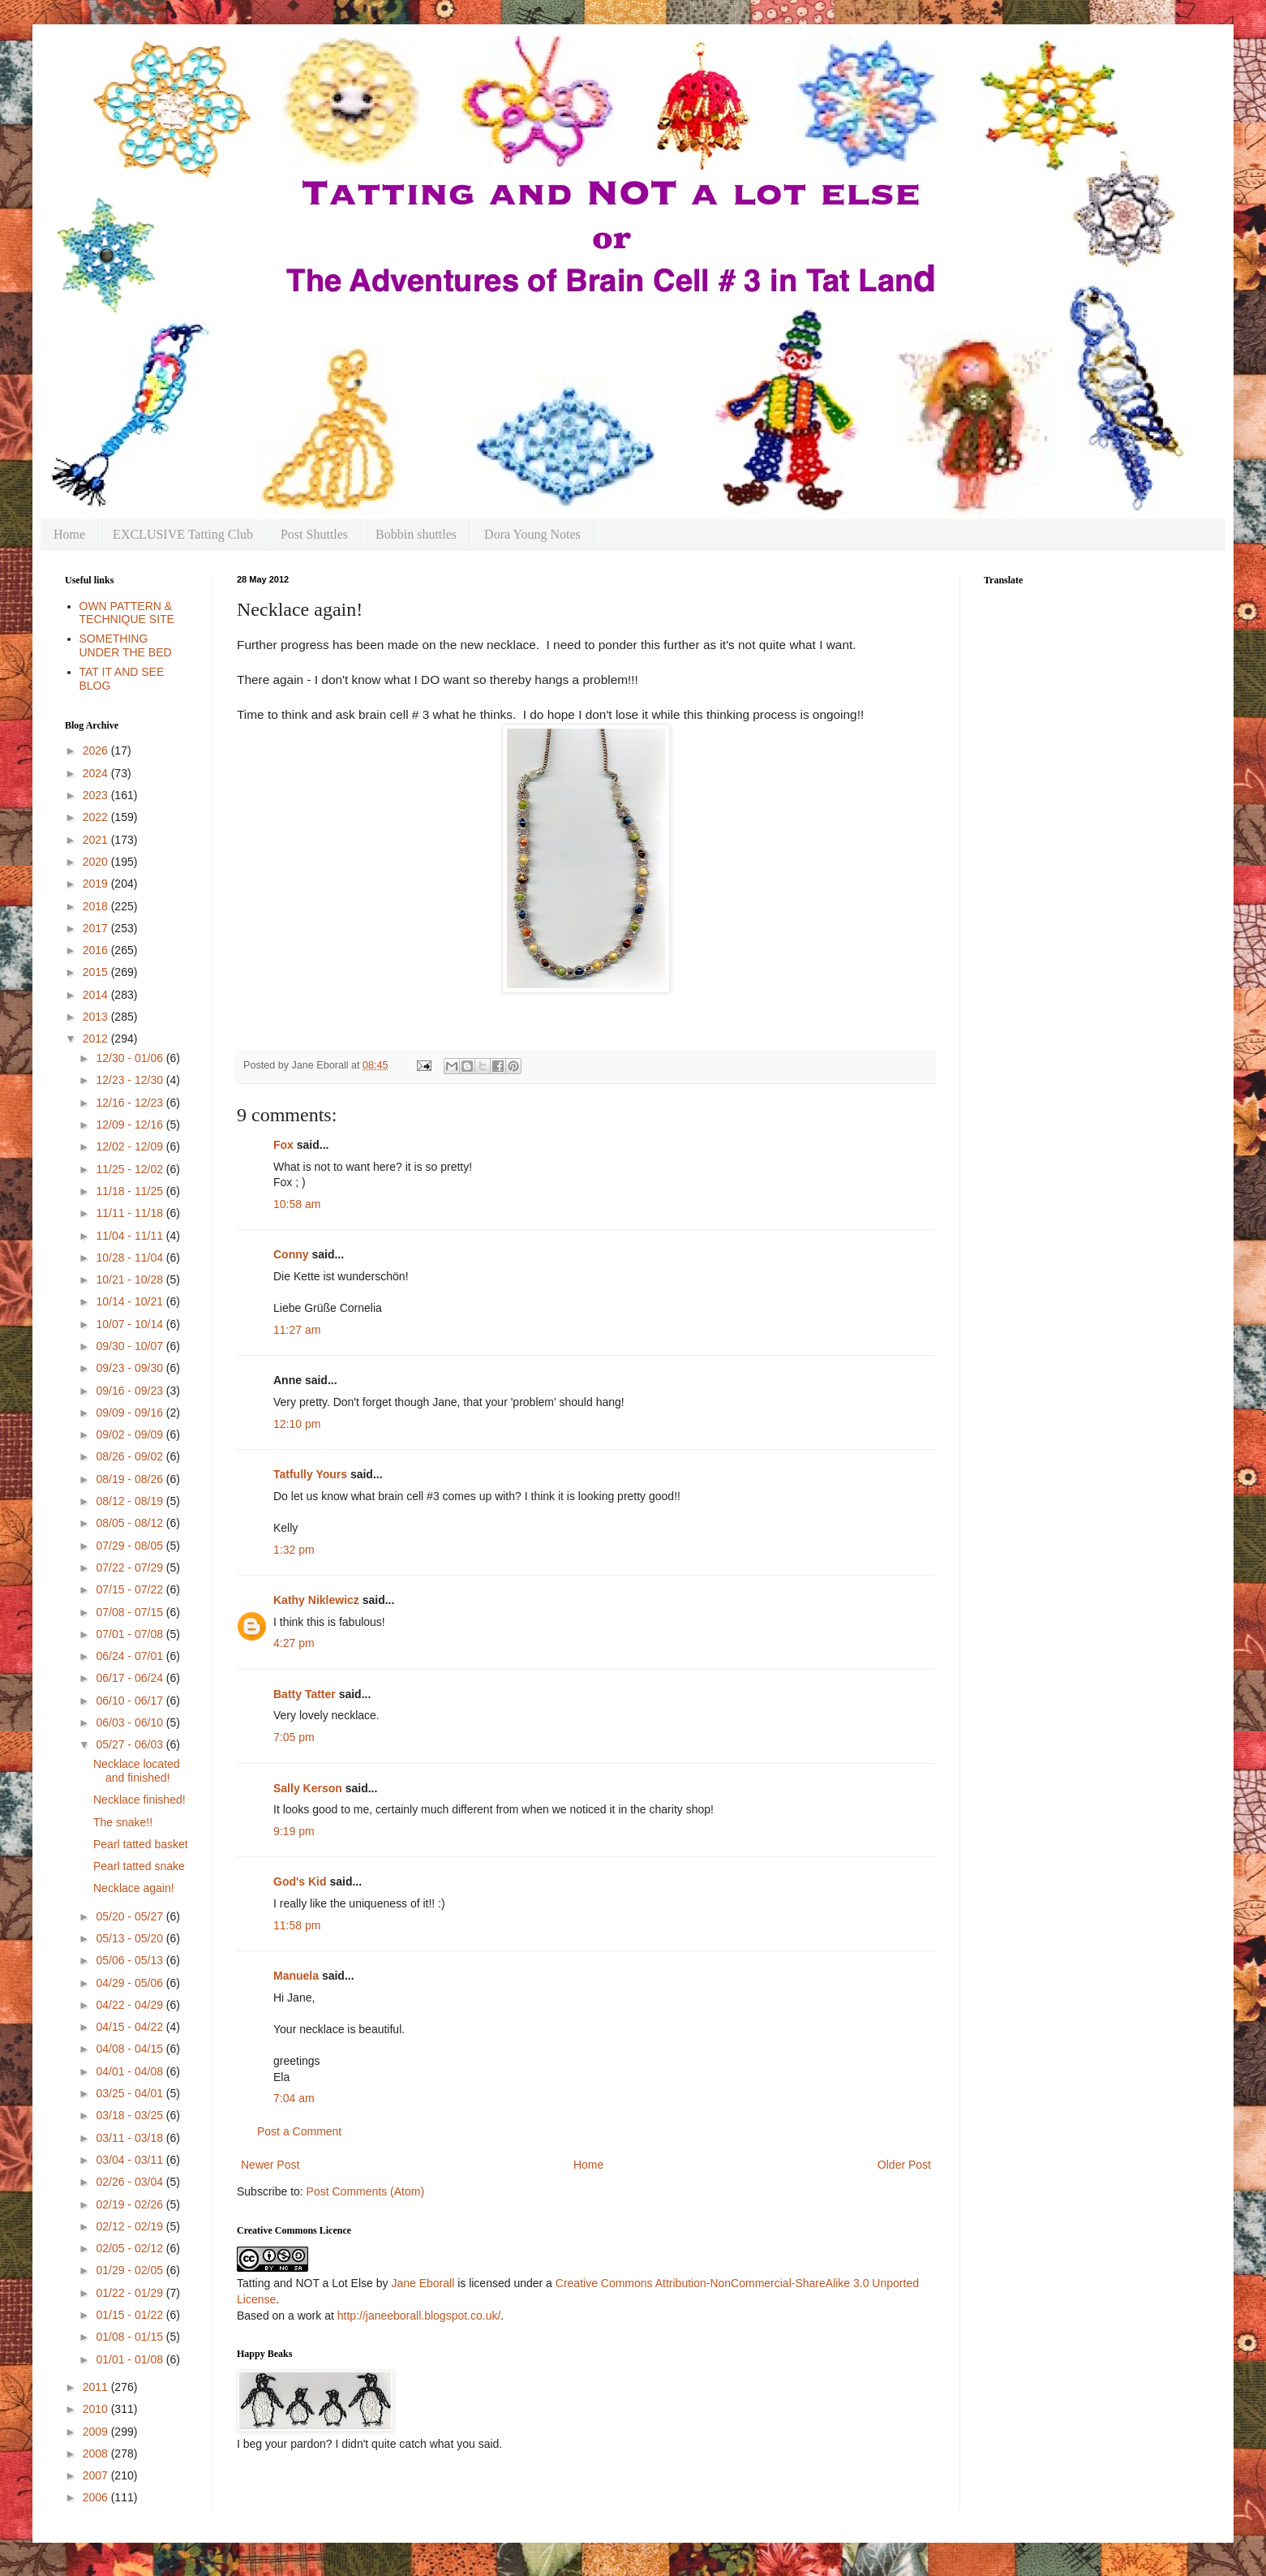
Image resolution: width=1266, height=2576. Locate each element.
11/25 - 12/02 (130, 1169)
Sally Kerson (307, 1788)
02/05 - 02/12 (130, 2248)
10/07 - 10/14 (130, 1324)
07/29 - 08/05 (130, 1545)
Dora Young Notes (532, 534)
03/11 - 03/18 (130, 2137)
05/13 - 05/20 (130, 1938)
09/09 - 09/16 (130, 1412)
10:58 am (296, 1204)
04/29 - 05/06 (130, 1982)
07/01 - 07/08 (130, 1634)
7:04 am (294, 2098)
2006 (97, 2497)
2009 (97, 2431)
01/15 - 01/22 (130, 2314)
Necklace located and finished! (136, 1770)
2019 (97, 883)
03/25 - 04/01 (130, 2093)
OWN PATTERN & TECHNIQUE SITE (126, 613)
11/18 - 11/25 (130, 1191)
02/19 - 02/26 (130, 2204)
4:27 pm (294, 1642)
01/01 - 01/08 (130, 2359)
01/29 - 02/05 (130, 2270)
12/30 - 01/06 (130, 1057)
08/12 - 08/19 (130, 1500)
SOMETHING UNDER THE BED (125, 645)
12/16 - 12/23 (130, 1102)
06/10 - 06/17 (130, 1700)
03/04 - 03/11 (130, 2159)
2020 (97, 861)
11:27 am (296, 1329)
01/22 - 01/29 (130, 2292)
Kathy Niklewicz (316, 1599)
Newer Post (270, 2164)
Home (69, 534)
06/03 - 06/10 (130, 1722)
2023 (97, 795)
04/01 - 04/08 (130, 2071)
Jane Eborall (422, 2283)
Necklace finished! (139, 1799)
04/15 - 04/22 (130, 2026)
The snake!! (122, 1822)
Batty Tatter (304, 1694)
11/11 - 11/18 (130, 1212)
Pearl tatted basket (140, 1844)
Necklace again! (133, 1887)
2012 (97, 1038)
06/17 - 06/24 (130, 1677)
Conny (291, 1254)
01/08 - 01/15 (130, 2336)
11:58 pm (296, 1925)
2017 (97, 928)
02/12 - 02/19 (130, 2226)
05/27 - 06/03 (130, 1744)
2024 (97, 773)
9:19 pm (294, 1831)
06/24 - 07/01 (130, 1655)
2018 (97, 906)
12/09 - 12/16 (130, 1124)
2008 (97, 2453)
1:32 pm (294, 1549)
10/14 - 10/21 (130, 1301)
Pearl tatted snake (139, 1866)
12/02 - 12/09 (130, 1146)
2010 (97, 2408)
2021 (97, 839)
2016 (97, 950)
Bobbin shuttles (416, 534)
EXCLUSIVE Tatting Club (183, 534)
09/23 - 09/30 (130, 1367)
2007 (97, 2475)
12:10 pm (296, 1423)
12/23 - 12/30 (130, 1079)
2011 (97, 2386)
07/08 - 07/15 (130, 1612)
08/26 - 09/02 (130, 1456)
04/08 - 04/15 (130, 2048)
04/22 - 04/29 (130, 2004)
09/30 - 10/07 (130, 1346)
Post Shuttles (314, 534)
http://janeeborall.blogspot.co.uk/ (419, 2315)
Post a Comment (299, 2131)
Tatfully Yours (310, 1474)
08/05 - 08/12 (130, 1522)
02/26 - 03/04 (130, 2181)
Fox (283, 1144)
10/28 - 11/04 (130, 1257)
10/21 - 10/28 (130, 1279)
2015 (97, 971)
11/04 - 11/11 (130, 1235)
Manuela (296, 1975)
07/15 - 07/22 (130, 1589)
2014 (97, 994)
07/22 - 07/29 (130, 1567)
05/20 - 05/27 (130, 1916)
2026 (97, 750)
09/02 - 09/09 (130, 1434)
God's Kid (300, 1881)
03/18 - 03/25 (130, 2115)
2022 (97, 817)
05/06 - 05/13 (130, 1960)
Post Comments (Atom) (365, 2191)
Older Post (904, 2164)
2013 (97, 1016)
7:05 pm (294, 1737)
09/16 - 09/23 (130, 1390)
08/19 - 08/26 (130, 1479)
